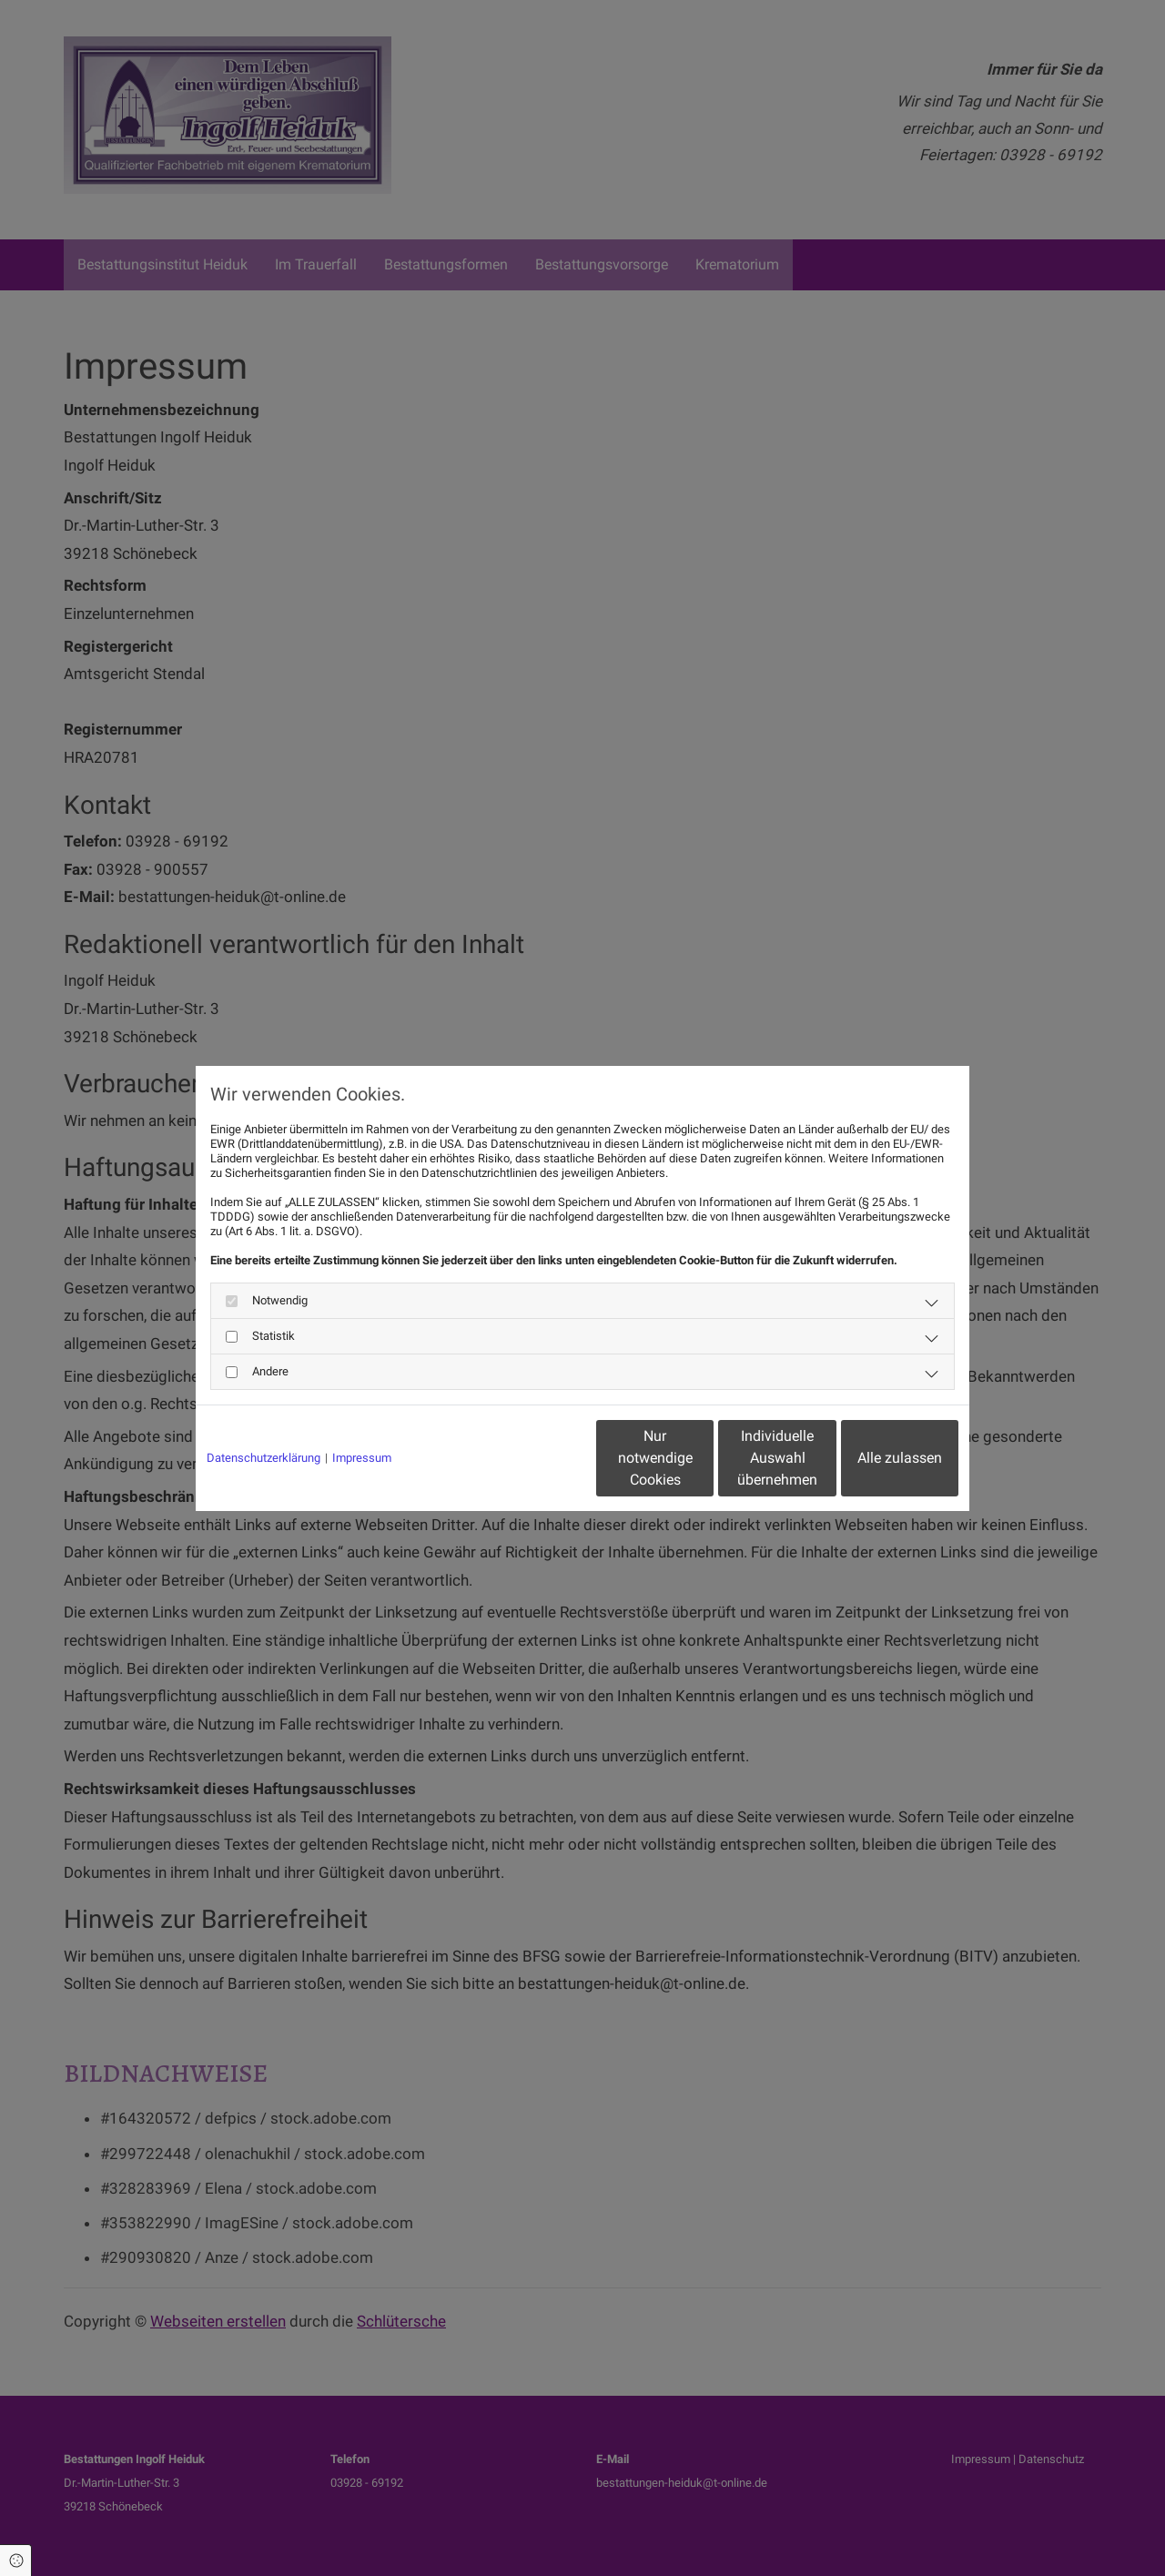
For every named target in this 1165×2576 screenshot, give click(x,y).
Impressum (361, 1458)
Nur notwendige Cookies (528, 1457)
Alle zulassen (874, 1457)
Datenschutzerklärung (263, 1458)
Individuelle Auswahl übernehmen (702, 1457)
